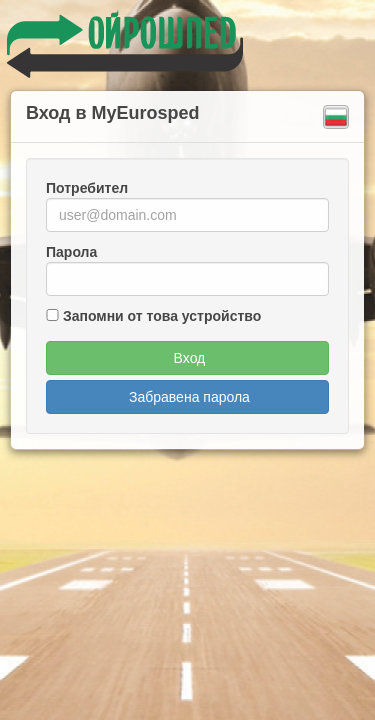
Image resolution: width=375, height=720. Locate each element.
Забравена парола (187, 397)
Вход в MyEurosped (113, 113)
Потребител (87, 188)
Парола (71, 252)
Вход (187, 358)
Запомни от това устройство (162, 316)
